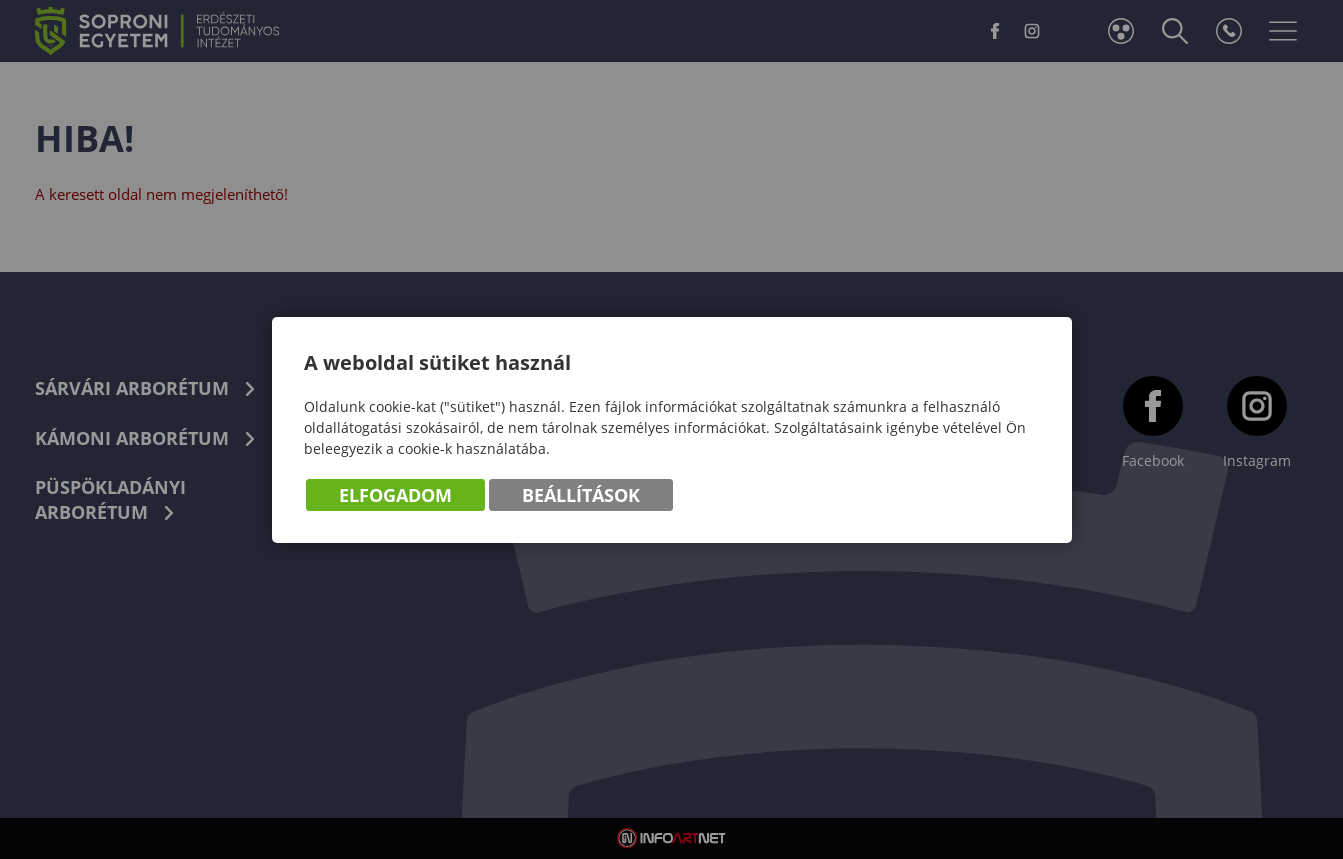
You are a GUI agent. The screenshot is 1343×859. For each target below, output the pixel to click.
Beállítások (581, 495)
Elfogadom (395, 495)
